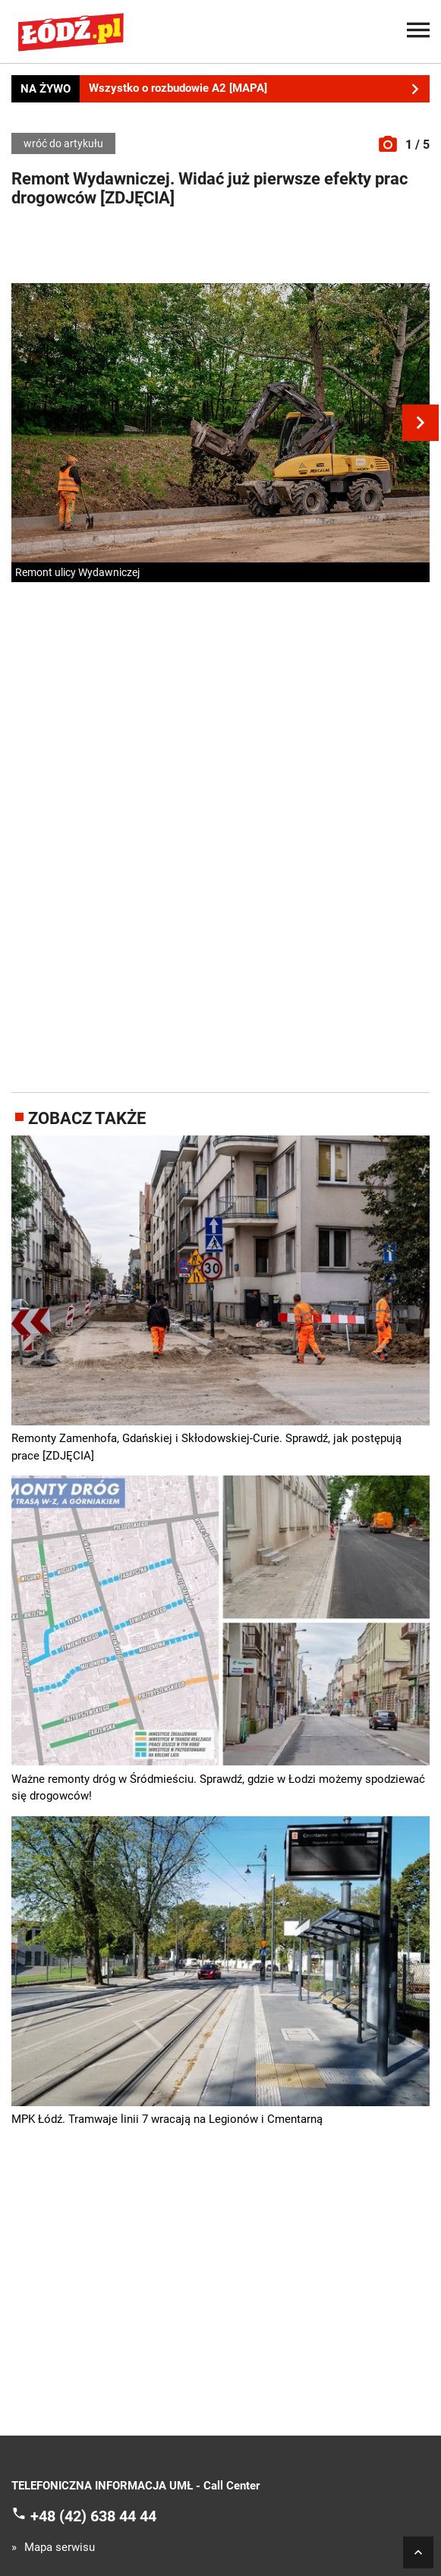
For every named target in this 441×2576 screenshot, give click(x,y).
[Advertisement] (220, 249)
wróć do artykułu (63, 143)
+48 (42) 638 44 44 (93, 2516)
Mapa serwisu (59, 2547)
